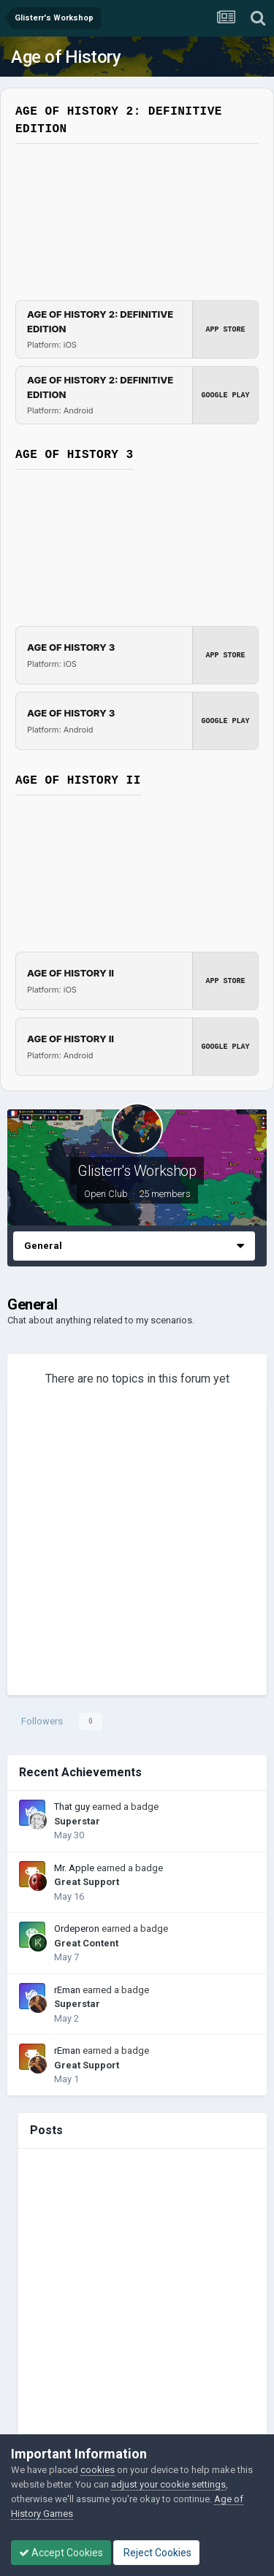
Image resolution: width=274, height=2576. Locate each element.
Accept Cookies (61, 2552)
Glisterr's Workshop (136, 1171)
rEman (67, 1989)
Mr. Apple (74, 1867)
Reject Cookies (156, 2552)
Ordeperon (76, 1928)
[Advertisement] (137, 1552)
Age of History (66, 57)
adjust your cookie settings (168, 2484)
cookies (97, 2469)
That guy (72, 1806)
